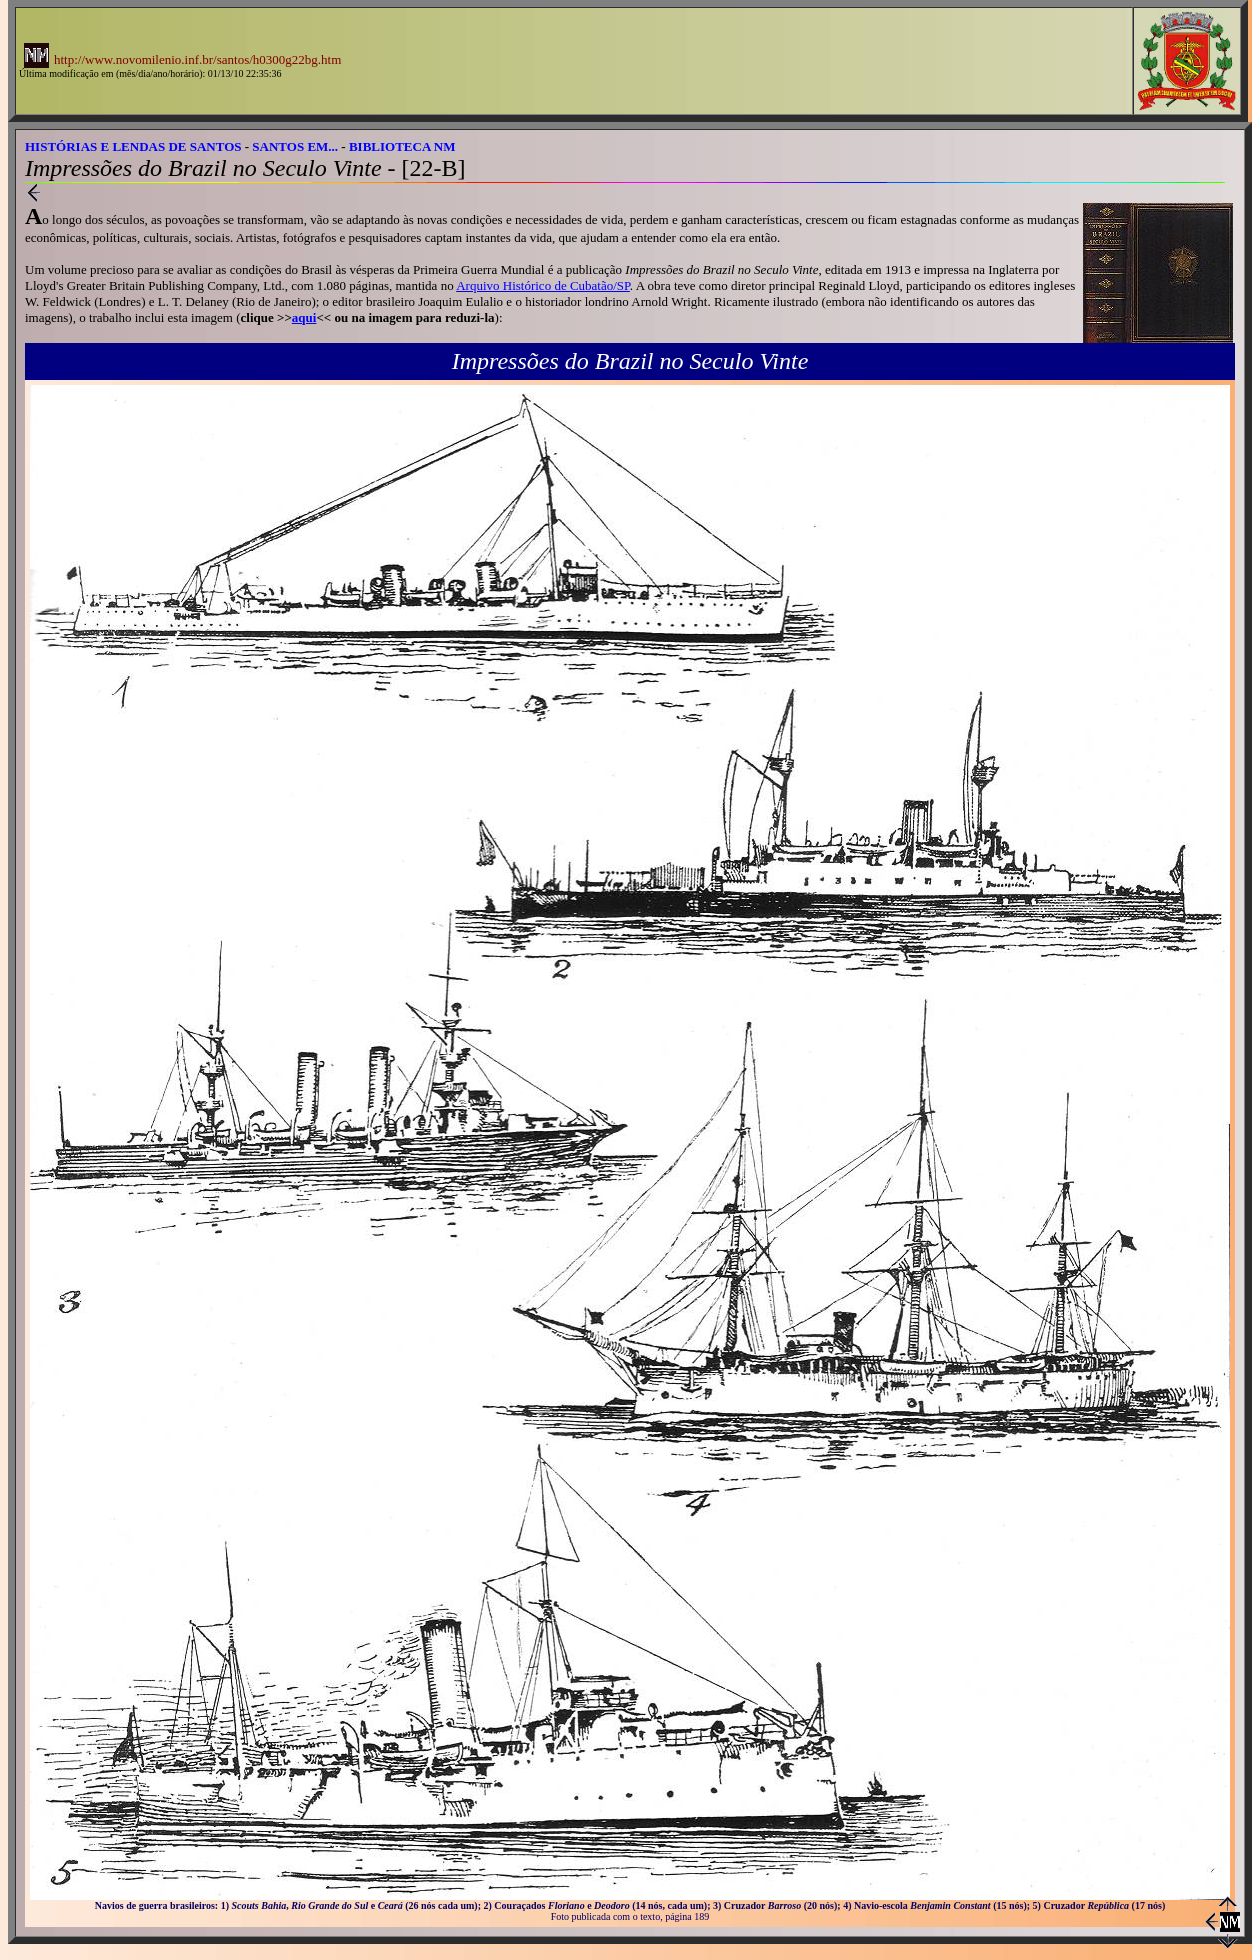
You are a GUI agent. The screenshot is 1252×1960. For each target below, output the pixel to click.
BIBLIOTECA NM (402, 146)
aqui (304, 317)
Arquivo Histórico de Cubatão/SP (543, 285)
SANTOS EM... (295, 146)
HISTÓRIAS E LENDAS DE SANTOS (133, 146)
